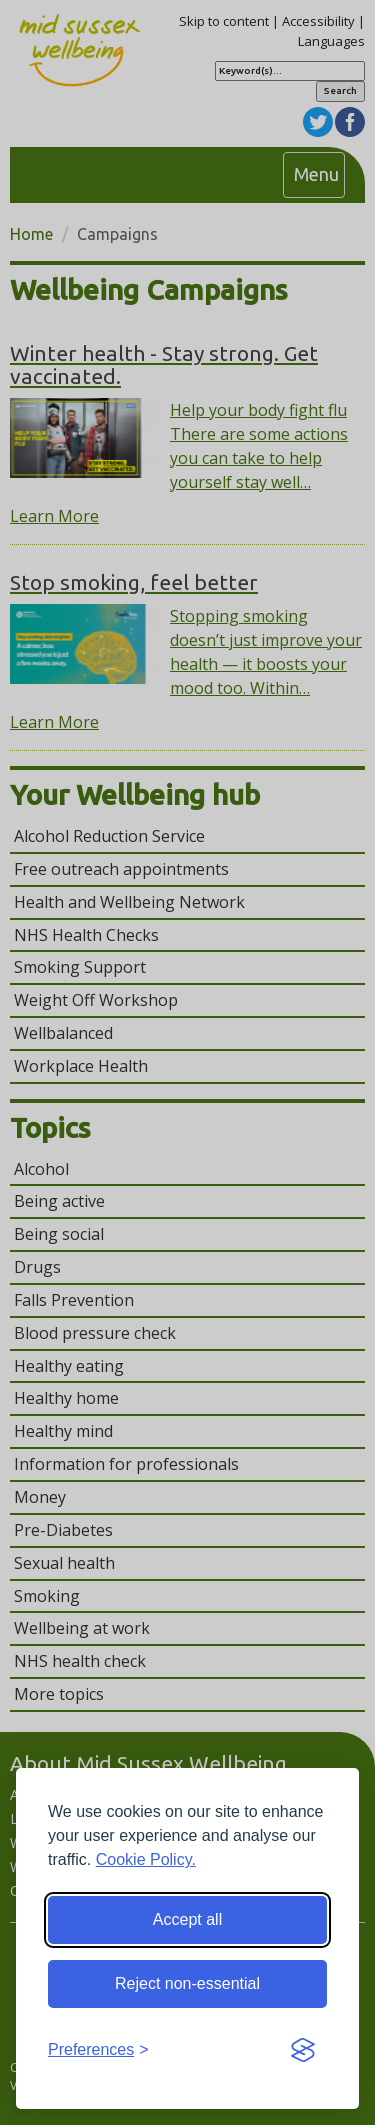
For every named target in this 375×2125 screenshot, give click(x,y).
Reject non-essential (187, 1983)
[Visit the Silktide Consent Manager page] (303, 2051)
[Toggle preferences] (98, 2050)
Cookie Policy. (146, 1859)
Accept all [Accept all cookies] (187, 1919)
